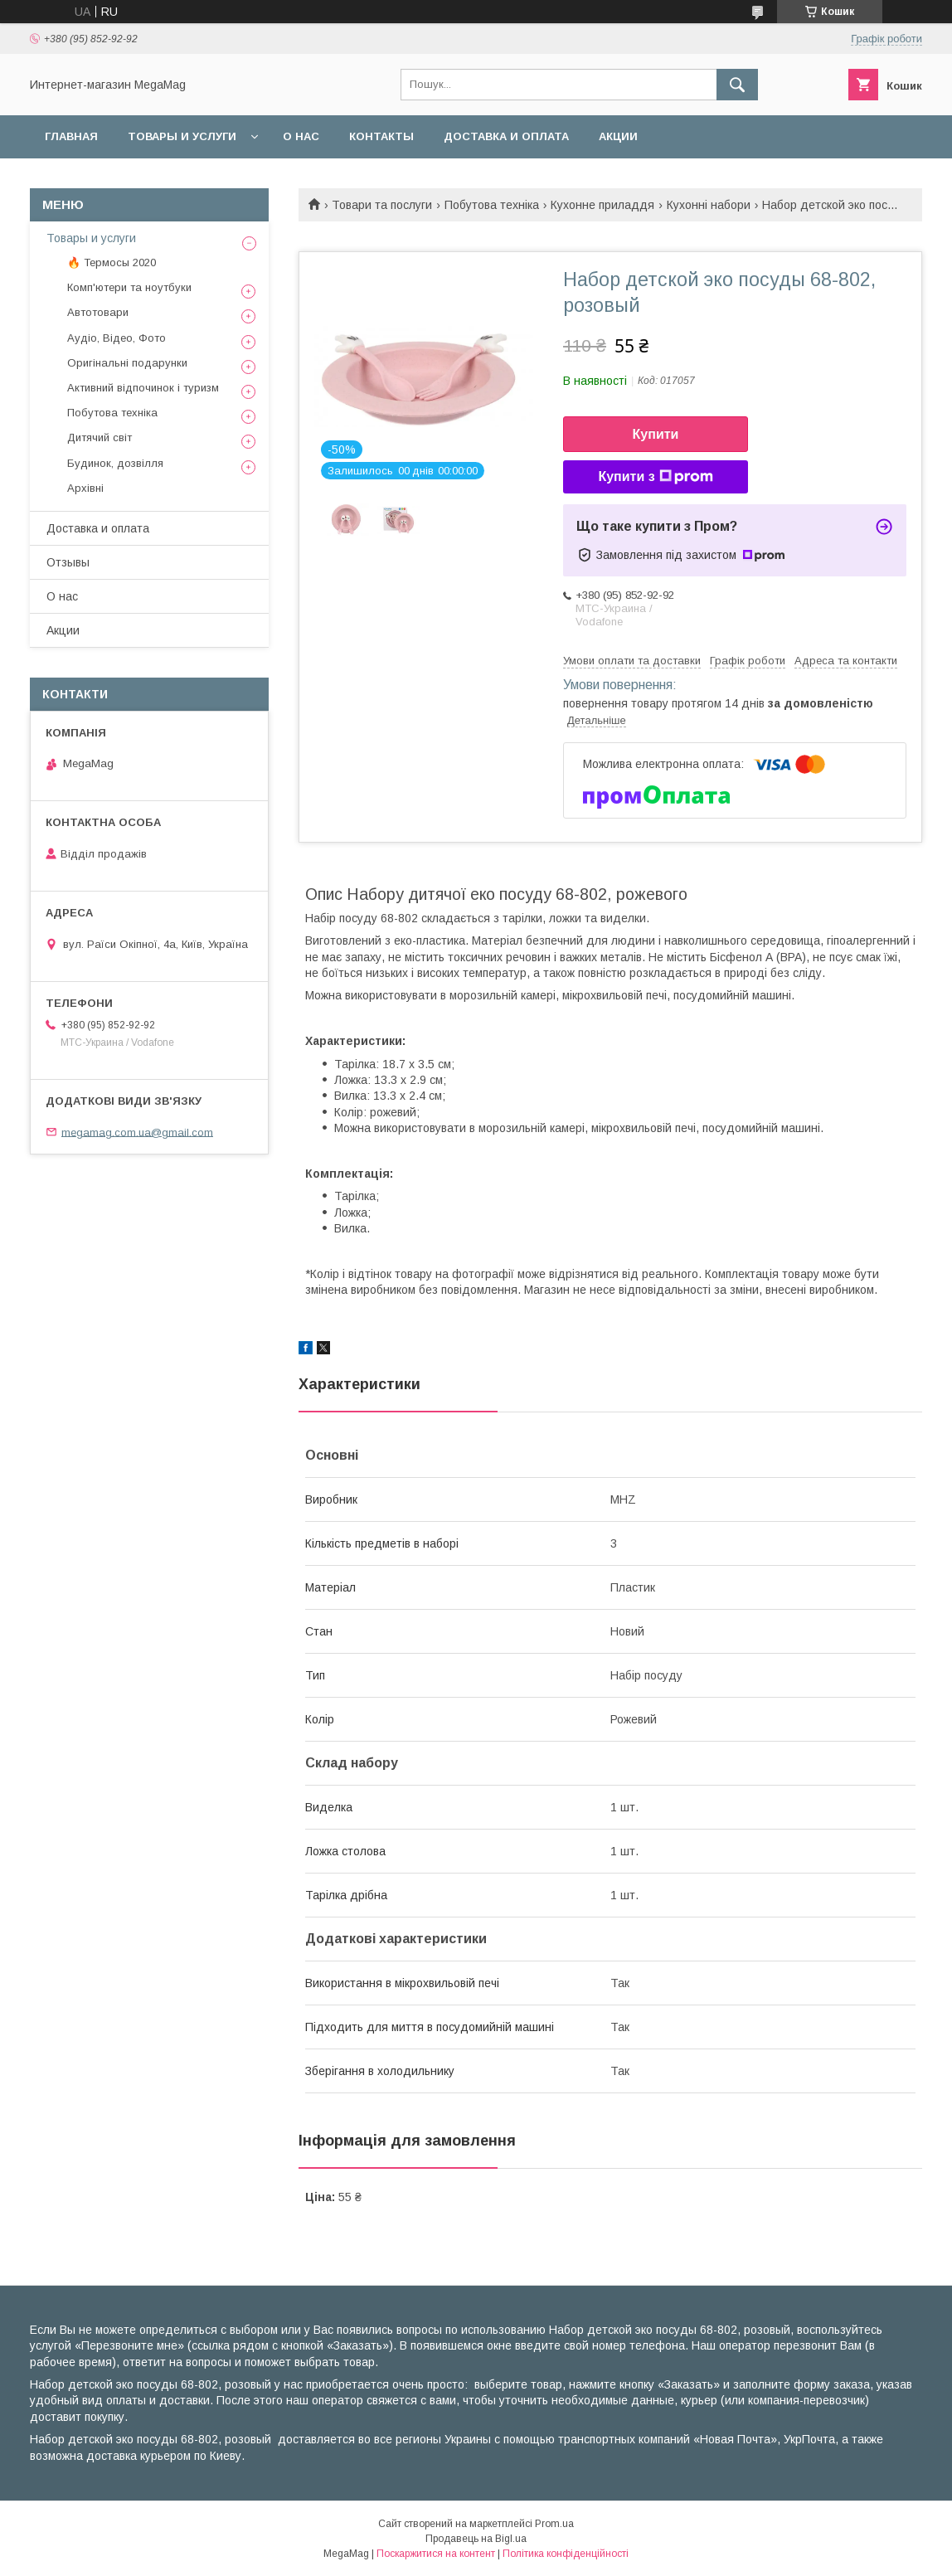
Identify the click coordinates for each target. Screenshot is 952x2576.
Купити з (655, 476)
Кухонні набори (708, 204)
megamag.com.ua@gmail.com (137, 1131)
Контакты (381, 136)
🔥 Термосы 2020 (111, 262)
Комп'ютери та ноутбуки (129, 287)
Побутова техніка (491, 204)
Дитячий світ (99, 437)
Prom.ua (554, 2524)
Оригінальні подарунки (127, 363)
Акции (618, 136)
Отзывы (68, 562)
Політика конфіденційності (566, 2553)
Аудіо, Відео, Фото (116, 338)
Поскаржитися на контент (435, 2553)
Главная (71, 136)
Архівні (85, 488)
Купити (656, 434)
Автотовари (98, 312)
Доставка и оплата (506, 136)
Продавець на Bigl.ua (476, 2538)
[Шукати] (737, 84)
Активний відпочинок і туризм (143, 388)
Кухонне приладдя (602, 204)
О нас (301, 136)
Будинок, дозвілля (115, 463)
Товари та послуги (382, 204)
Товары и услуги (182, 136)
